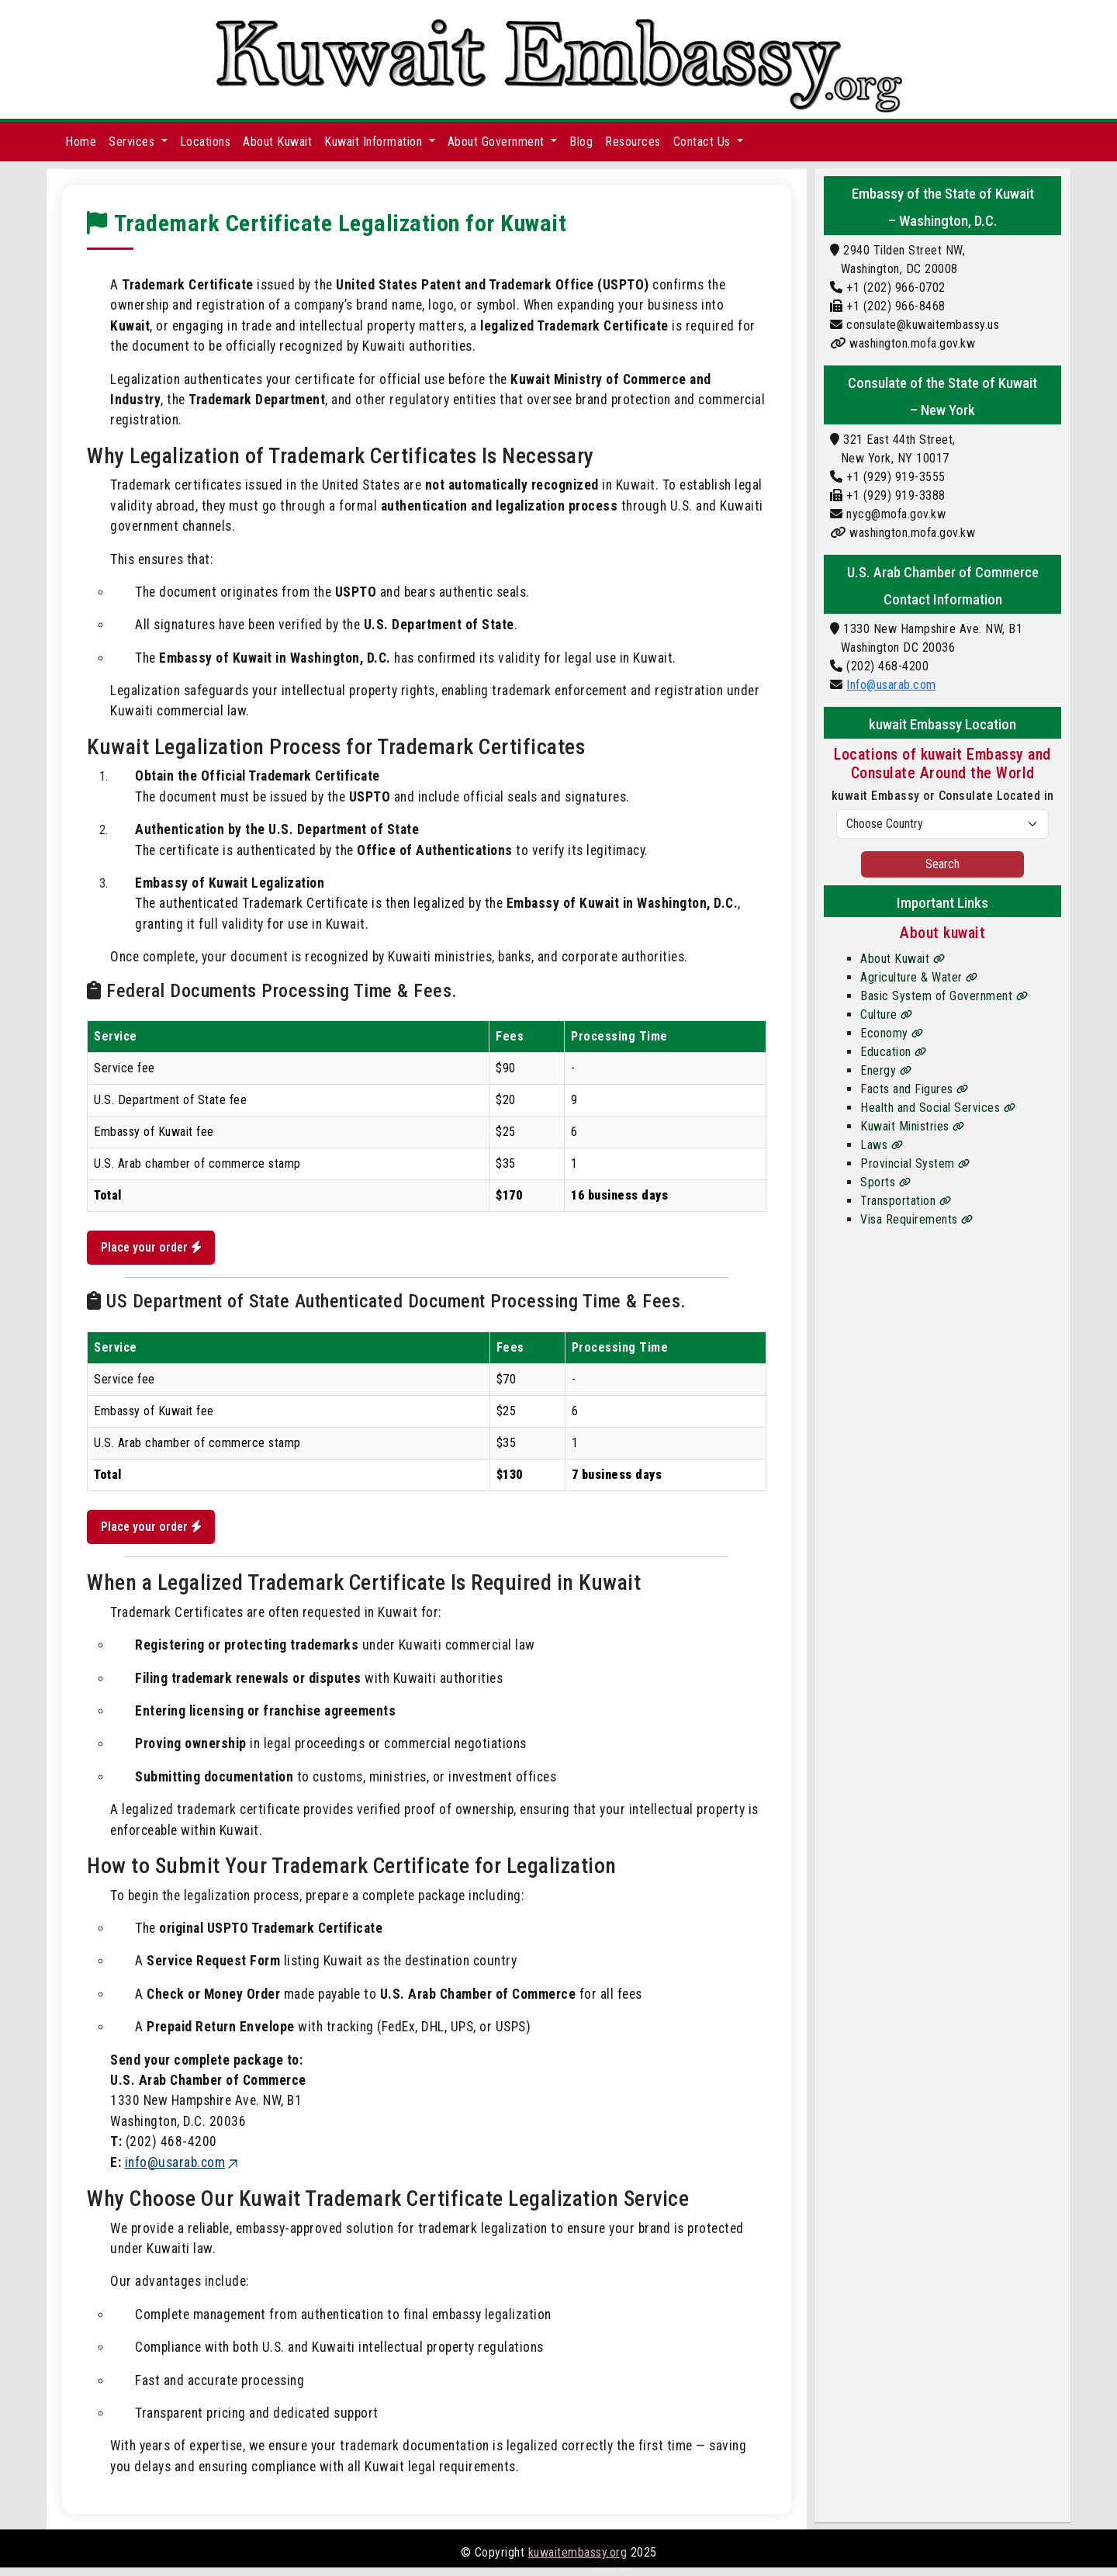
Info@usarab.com (891, 684)
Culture (886, 1014)
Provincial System (915, 1163)
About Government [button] (498, 141)
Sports (885, 1182)
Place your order (155, 1249)
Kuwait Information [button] (375, 141)
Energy (885, 1070)
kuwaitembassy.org (578, 2560)
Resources (633, 141)
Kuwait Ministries (912, 1126)
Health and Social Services (937, 1107)
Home (80, 141)
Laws (881, 1144)
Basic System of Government (944, 996)
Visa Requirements (916, 1219)
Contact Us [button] (704, 141)
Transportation (905, 1200)
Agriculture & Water (919, 977)
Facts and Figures (914, 1089)
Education (893, 1051)
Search (942, 864)
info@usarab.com (183, 2171)
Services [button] (133, 141)
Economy (892, 1033)
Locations (205, 141)
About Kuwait (277, 141)
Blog (581, 141)
